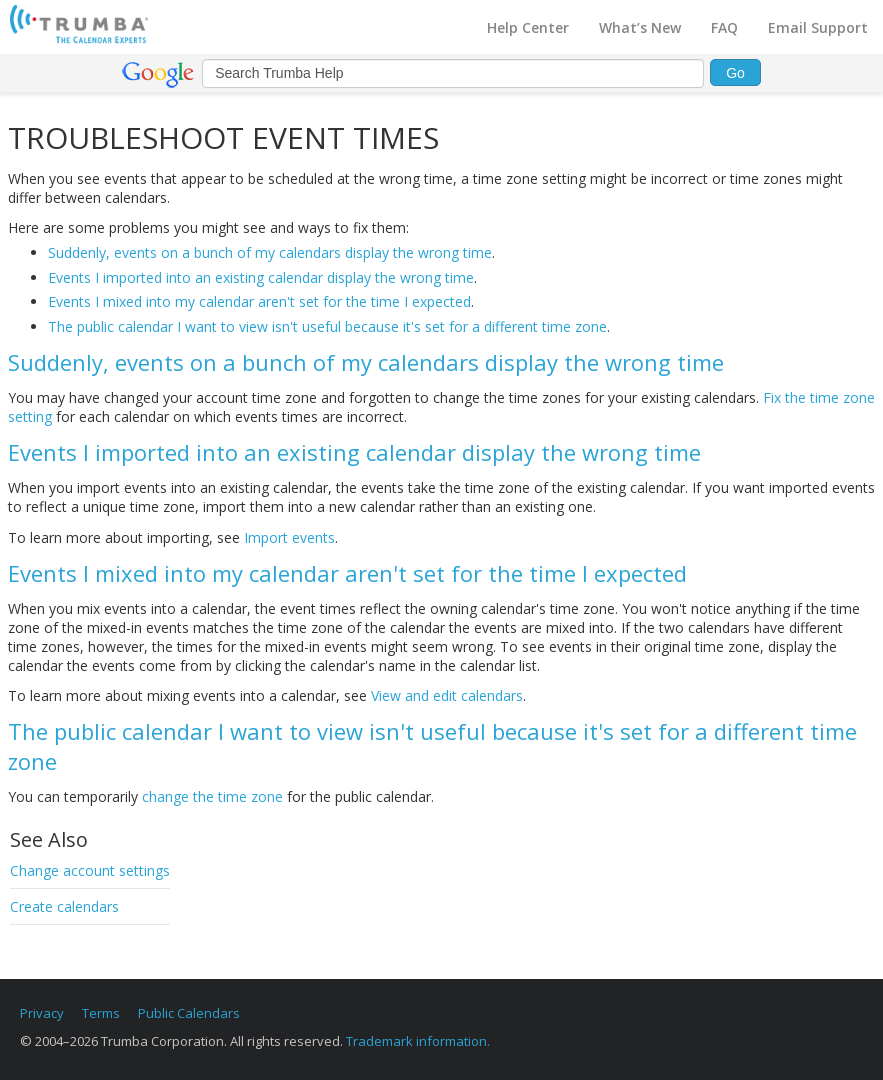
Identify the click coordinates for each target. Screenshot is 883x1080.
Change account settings (90, 870)
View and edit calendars (447, 695)
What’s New (640, 27)
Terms (101, 1013)
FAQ (724, 27)
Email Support (818, 27)
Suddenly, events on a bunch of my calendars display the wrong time (270, 252)
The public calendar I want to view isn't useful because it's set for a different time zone (327, 326)
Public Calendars (189, 1013)
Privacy (42, 1013)
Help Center (528, 27)
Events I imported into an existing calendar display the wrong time (261, 277)
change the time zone (212, 796)
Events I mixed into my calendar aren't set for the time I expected (259, 301)
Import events (289, 537)
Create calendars (64, 906)
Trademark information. (418, 1041)
